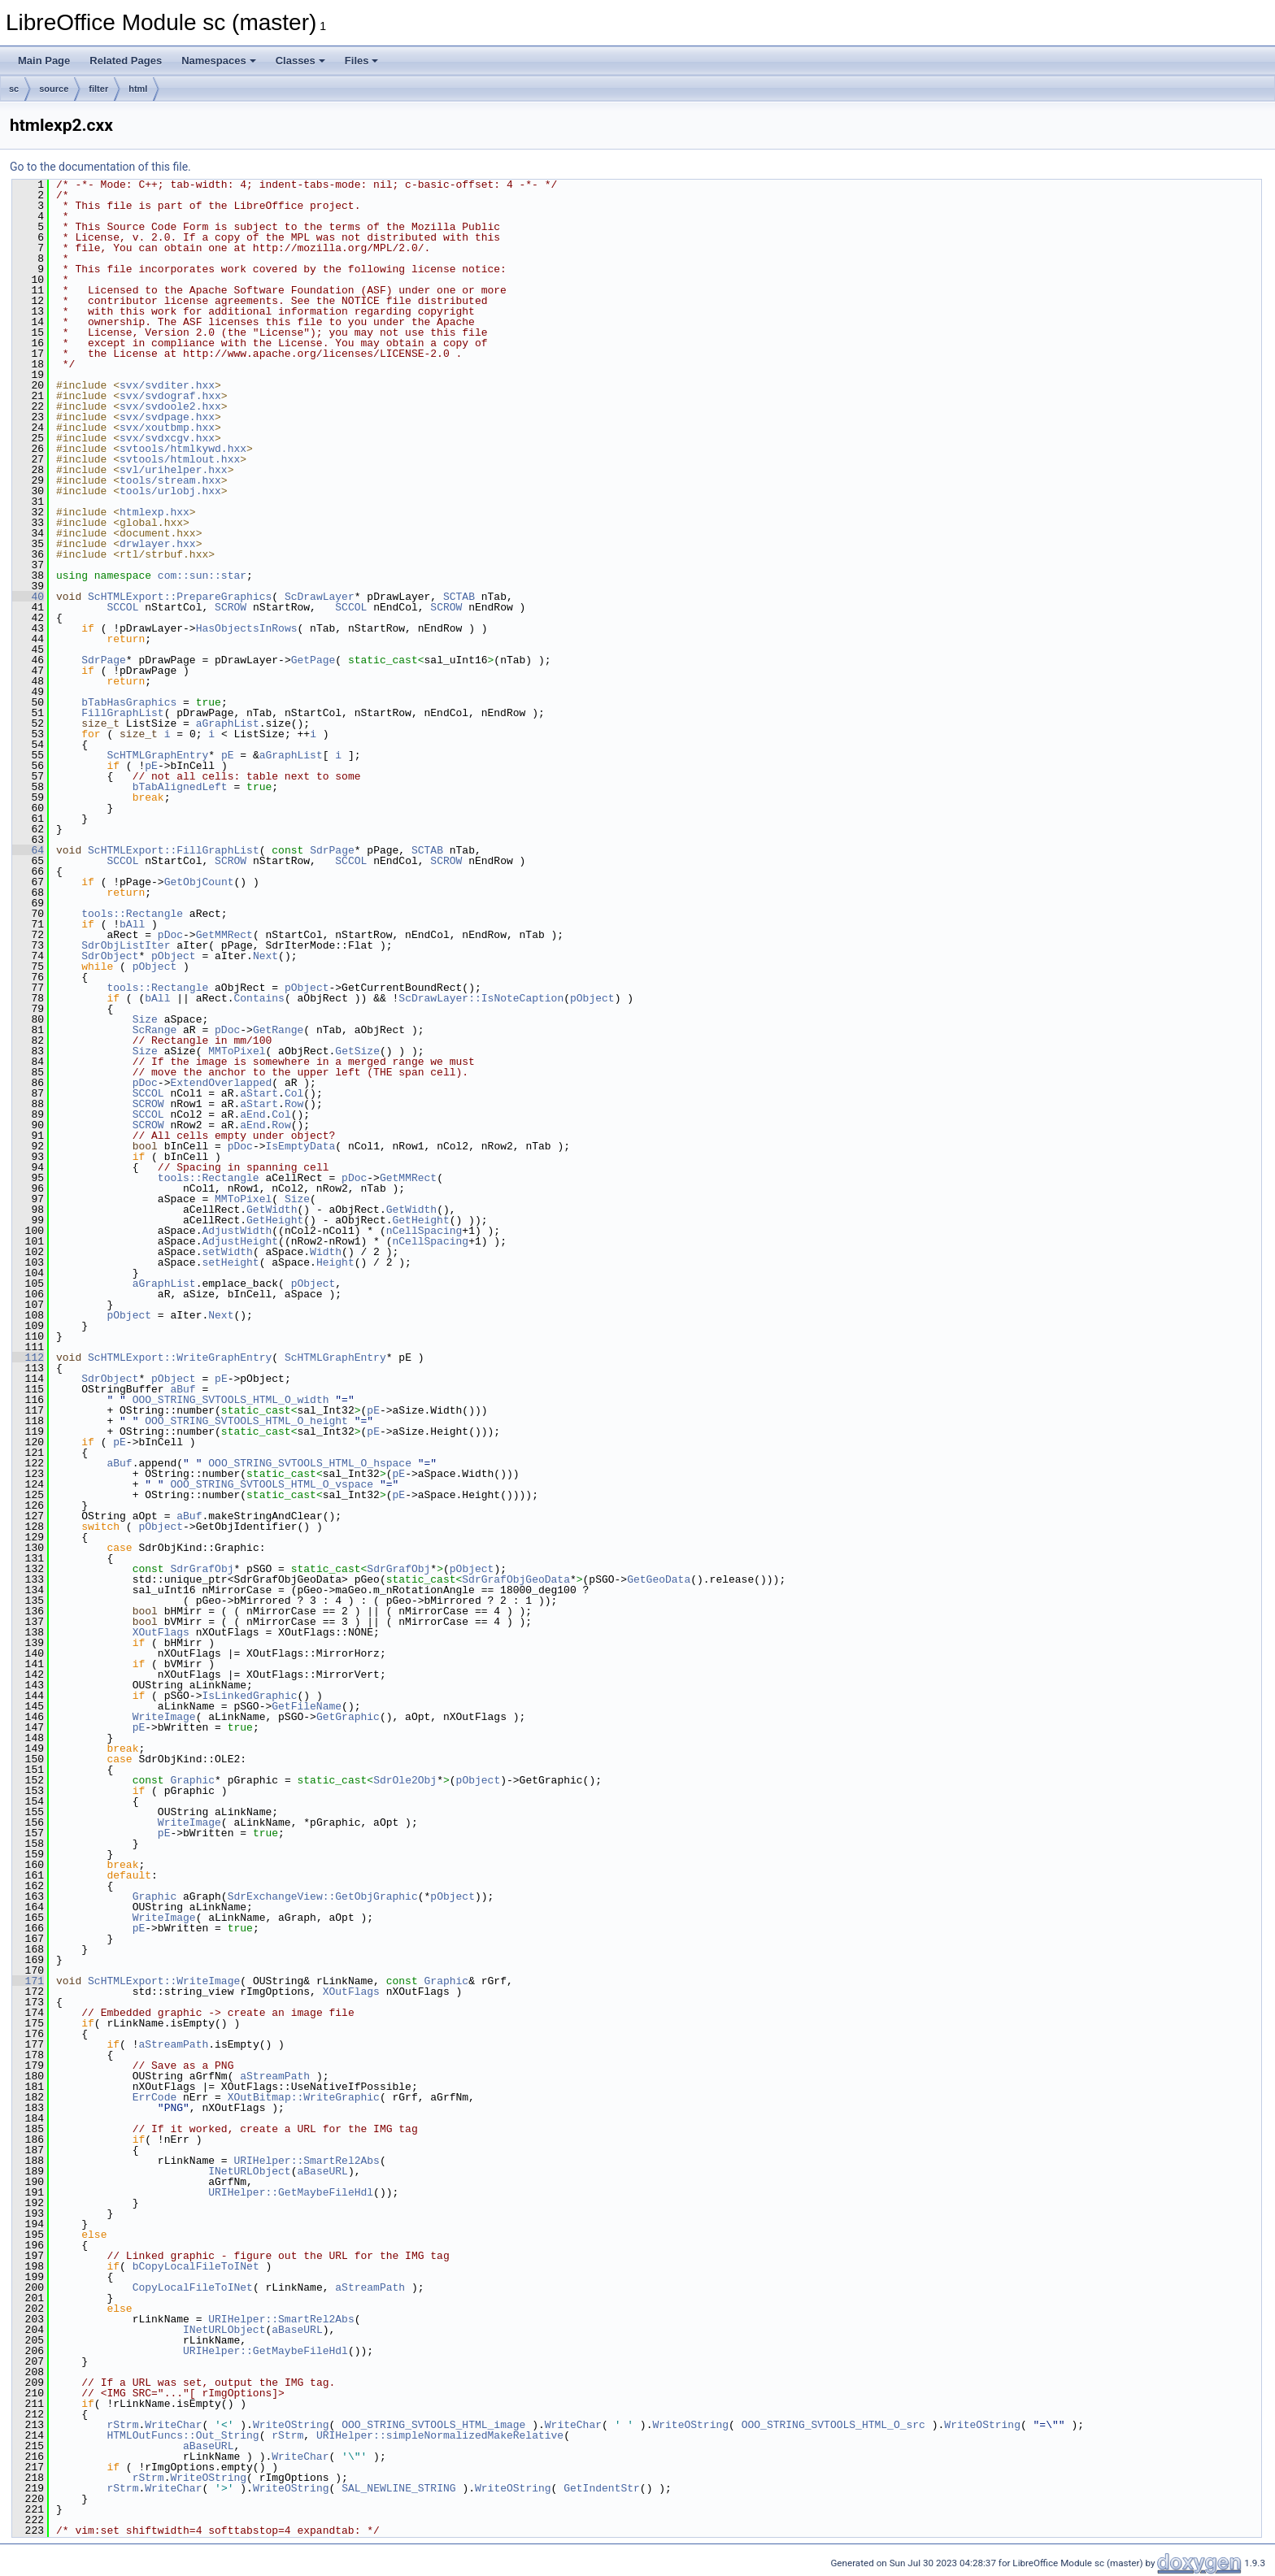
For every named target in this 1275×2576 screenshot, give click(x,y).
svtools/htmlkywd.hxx (183, 448)
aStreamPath (173, 2044)
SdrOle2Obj (405, 1780)
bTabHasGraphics (128, 702)
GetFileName (307, 1706)
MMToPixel (236, 1051)
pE (227, 755)
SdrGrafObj (201, 1569)
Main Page (44, 60)
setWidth (227, 1252)
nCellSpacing (424, 1230)
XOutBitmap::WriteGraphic (304, 2097)
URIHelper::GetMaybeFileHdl (290, 2192)
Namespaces (218, 60)
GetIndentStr (602, 2488)
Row (294, 1104)
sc (14, 88)
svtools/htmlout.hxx (180, 459)
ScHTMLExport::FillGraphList (173, 850)
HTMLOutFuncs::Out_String (183, 2435)
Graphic (192, 1780)
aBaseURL (322, 2171)
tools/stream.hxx (170, 480)
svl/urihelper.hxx (174, 470)
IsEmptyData (300, 1146)
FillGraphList (122, 713)
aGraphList (227, 723)
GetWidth (271, 1209)
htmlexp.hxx (154, 512)
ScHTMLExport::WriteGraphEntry (180, 1357)
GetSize (357, 1051)
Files (362, 60)
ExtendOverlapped (221, 1082)
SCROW (230, 607)
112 (28, 1357)
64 (28, 850)
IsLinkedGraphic (249, 1695)
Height (335, 1262)
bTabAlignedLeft (180, 787)
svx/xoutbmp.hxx (167, 427)
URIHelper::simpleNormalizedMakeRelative (440, 2435)
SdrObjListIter (125, 945)
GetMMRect (224, 934)
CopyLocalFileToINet (193, 2287)
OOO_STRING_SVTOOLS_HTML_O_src (833, 2424)
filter (98, 88)
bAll (132, 924)
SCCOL (122, 607)
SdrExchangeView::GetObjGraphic (323, 1896)
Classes (300, 60)
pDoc (170, 934)
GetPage (313, 660)
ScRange (155, 1030)
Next (265, 956)
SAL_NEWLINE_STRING (398, 2488)
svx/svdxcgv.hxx (167, 438)
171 (28, 1981)
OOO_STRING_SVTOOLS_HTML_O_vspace (271, 1484)
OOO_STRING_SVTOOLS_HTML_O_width (231, 1399)
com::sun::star (202, 575)
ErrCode (155, 2097)
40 (28, 596)
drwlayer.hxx (158, 543)
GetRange (278, 1030)
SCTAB (459, 596)
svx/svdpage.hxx (167, 417)
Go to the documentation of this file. (100, 166)
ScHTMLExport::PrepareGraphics (180, 596)
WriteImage (164, 1716)
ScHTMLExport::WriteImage (164, 1981)
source (53, 88)
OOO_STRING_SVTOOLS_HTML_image (433, 2424)
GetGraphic (348, 1716)
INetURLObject (249, 2171)
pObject (173, 956)
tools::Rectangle (132, 913)
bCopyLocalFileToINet (196, 2266)
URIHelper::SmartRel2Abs (306, 2160)
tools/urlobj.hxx (170, 491)
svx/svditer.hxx (167, 385)
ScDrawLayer (320, 596)
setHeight (230, 1262)
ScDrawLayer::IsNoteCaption (481, 998)
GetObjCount (199, 882)
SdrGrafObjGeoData (516, 1579)
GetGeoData (658, 1579)
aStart (259, 1093)
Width (326, 1252)
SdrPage (103, 660)
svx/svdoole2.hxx (170, 406)
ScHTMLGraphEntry (157, 755)
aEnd (252, 1114)
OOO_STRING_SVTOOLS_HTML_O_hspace (309, 1463)
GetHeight (274, 1220)
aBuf (182, 1389)
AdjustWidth (237, 1230)
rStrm (122, 2424)
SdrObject (109, 956)
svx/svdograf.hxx (170, 396)
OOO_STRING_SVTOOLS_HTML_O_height (246, 1421)
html (137, 88)
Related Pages (125, 60)
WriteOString (291, 2424)
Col (294, 1093)
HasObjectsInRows (247, 628)
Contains (258, 998)
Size (145, 1019)
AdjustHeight (240, 1241)
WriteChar (173, 2424)
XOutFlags (161, 1632)
